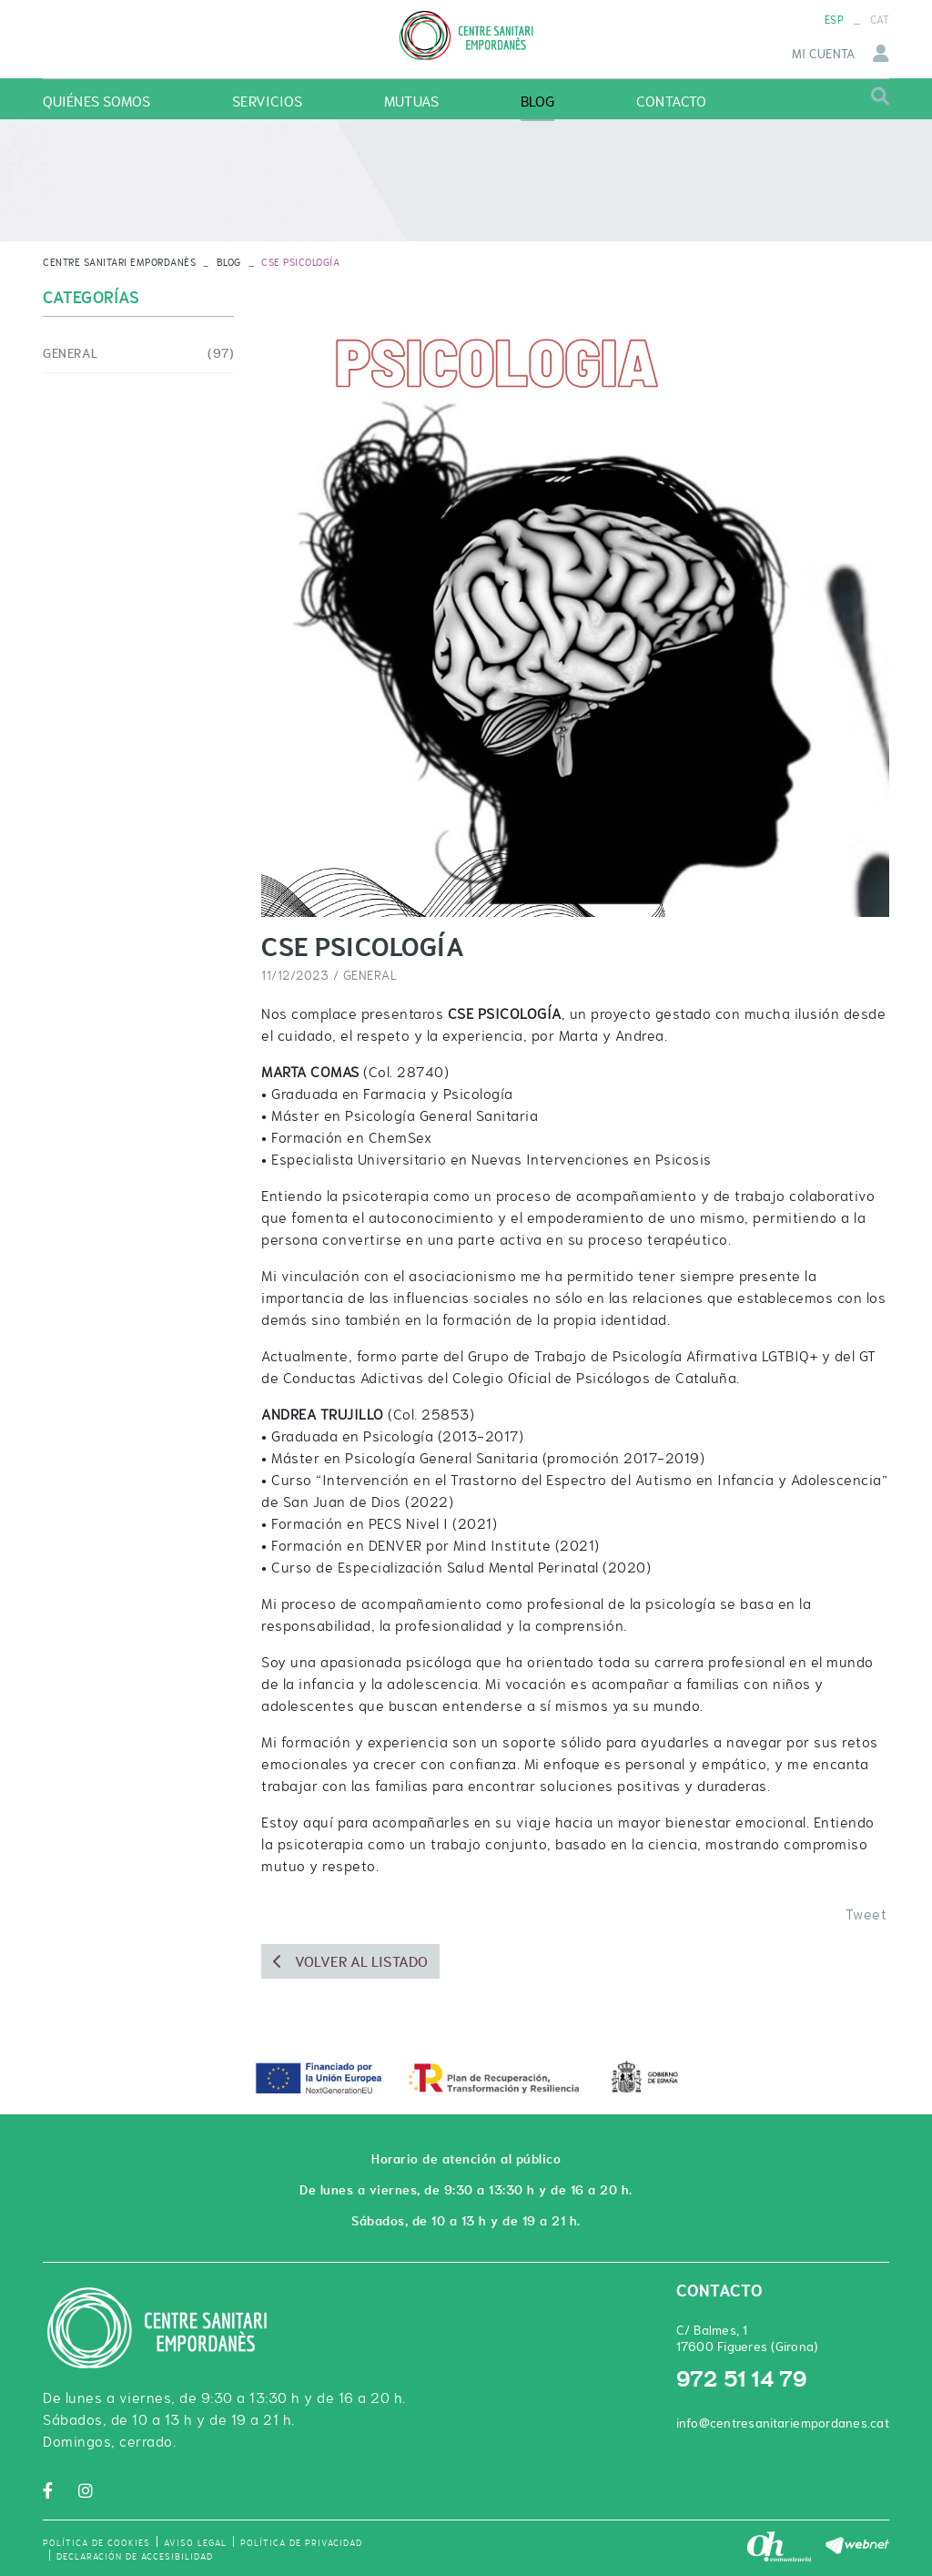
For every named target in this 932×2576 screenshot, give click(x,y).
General (370, 975)
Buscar (880, 96)
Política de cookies (96, 2543)
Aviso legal (195, 2543)
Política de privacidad (301, 2543)
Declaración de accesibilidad (134, 2556)
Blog (229, 262)
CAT (879, 20)
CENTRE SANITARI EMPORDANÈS (119, 262)
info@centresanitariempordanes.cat (782, 2423)
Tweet (866, 1914)
